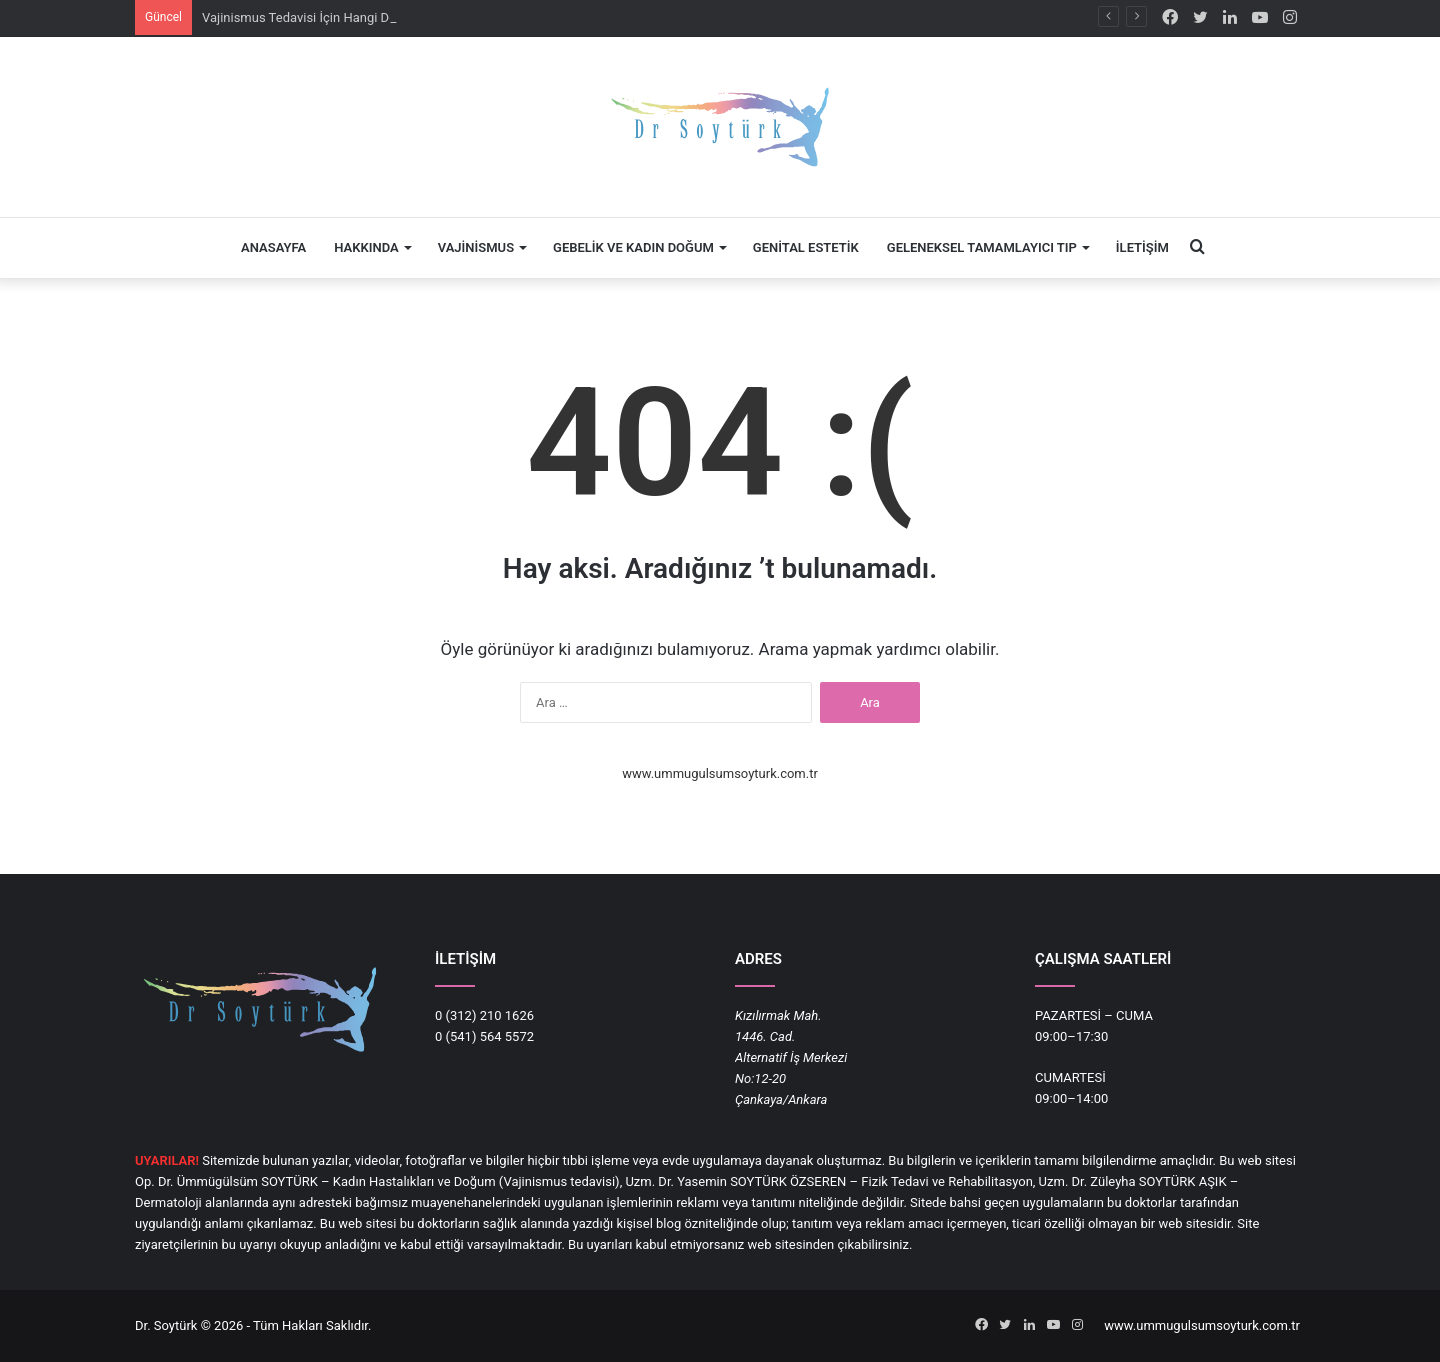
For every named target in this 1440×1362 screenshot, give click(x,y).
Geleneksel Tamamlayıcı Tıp (982, 247)
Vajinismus (476, 247)
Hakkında (366, 247)
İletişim (1142, 247)
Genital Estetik (806, 247)
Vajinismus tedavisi (559, 1181)
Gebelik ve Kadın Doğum (633, 247)
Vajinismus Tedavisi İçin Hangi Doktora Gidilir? (335, 17)
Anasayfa (273, 247)
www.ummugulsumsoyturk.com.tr (720, 773)
